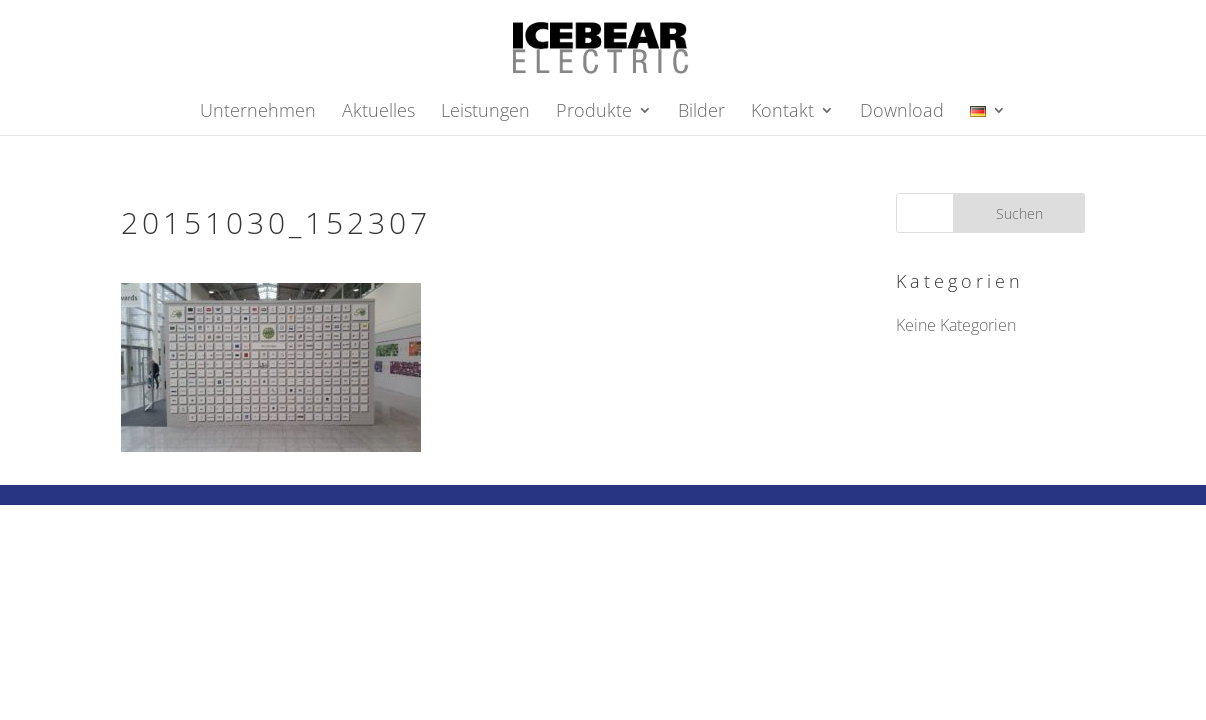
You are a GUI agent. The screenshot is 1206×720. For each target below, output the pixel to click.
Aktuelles (378, 112)
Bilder (701, 112)
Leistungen (485, 112)
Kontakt (782, 112)
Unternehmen (258, 112)
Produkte (594, 112)
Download (902, 112)
